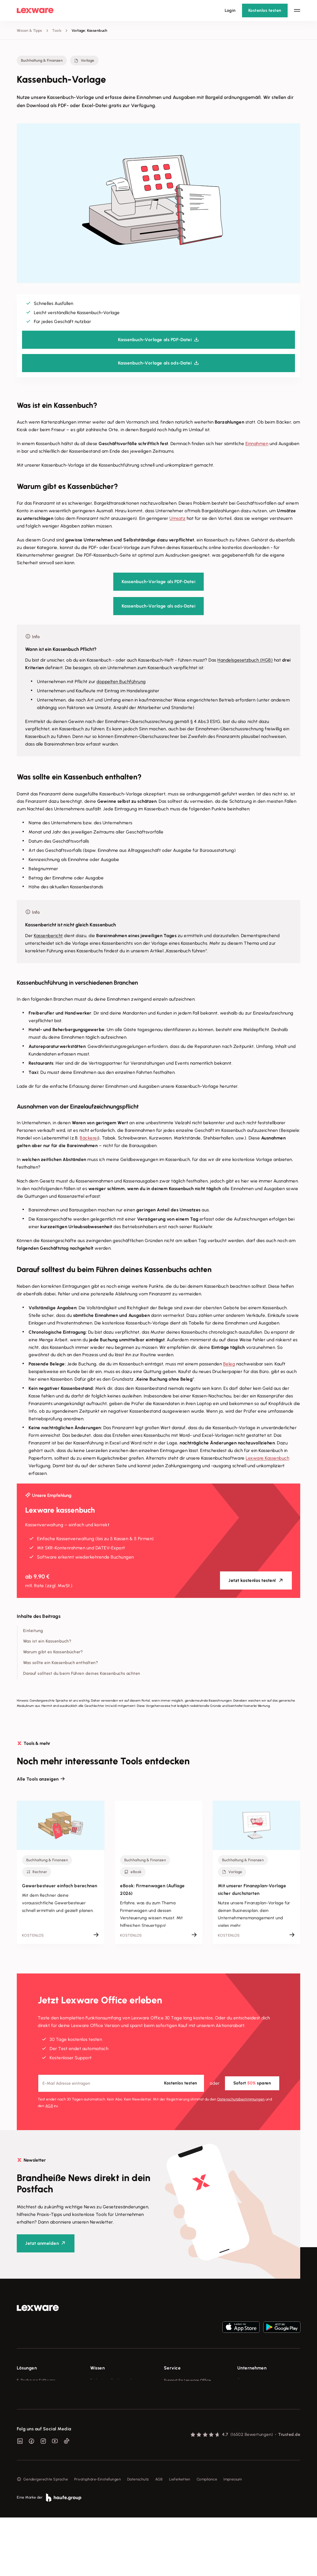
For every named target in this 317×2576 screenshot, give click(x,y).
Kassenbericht (48, 935)
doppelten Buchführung (121, 681)
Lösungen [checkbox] (27, 2368)
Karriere (244, 2410)
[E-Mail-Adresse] (121, 2083)
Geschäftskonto (30, 2419)
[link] (38, 2308)
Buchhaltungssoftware (36, 2400)
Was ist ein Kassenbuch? (47, 1641)
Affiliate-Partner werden (185, 2419)
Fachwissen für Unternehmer (115, 2380)
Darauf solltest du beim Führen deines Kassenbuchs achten (81, 1673)
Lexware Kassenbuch (267, 1458)
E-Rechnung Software (36, 2380)
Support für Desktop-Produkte (190, 2429)
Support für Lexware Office (187, 2380)
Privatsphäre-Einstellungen (97, 2538)
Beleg (229, 1363)
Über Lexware (249, 2380)
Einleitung (33, 1630)
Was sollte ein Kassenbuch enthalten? (60, 1662)
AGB (49, 2105)
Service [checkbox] (172, 2368)
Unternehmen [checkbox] (252, 2368)
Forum (169, 2439)
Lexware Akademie (106, 2400)
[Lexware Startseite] (35, 10)
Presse (243, 2390)
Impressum (232, 2538)
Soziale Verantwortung (257, 2400)
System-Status (177, 2390)
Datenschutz (138, 2538)
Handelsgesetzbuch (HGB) (245, 660)
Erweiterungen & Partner (38, 2439)
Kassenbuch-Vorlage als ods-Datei (158, 606)
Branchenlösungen (33, 2429)
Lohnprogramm (30, 2410)
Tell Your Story (102, 2410)
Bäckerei (89, 1138)
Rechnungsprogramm (35, 2390)
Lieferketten (179, 2538)
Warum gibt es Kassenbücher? (53, 1651)
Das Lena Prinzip (104, 2419)
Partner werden (177, 2410)
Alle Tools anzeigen (38, 1779)
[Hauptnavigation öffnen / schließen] (297, 10)
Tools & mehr (101, 2390)
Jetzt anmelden (42, 2243)
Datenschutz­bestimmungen (241, 2099)
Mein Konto (173, 2449)
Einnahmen (256, 443)
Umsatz (177, 518)
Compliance (207, 2538)
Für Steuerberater (179, 2400)
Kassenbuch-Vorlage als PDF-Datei (158, 581)
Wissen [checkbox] (97, 2368)
